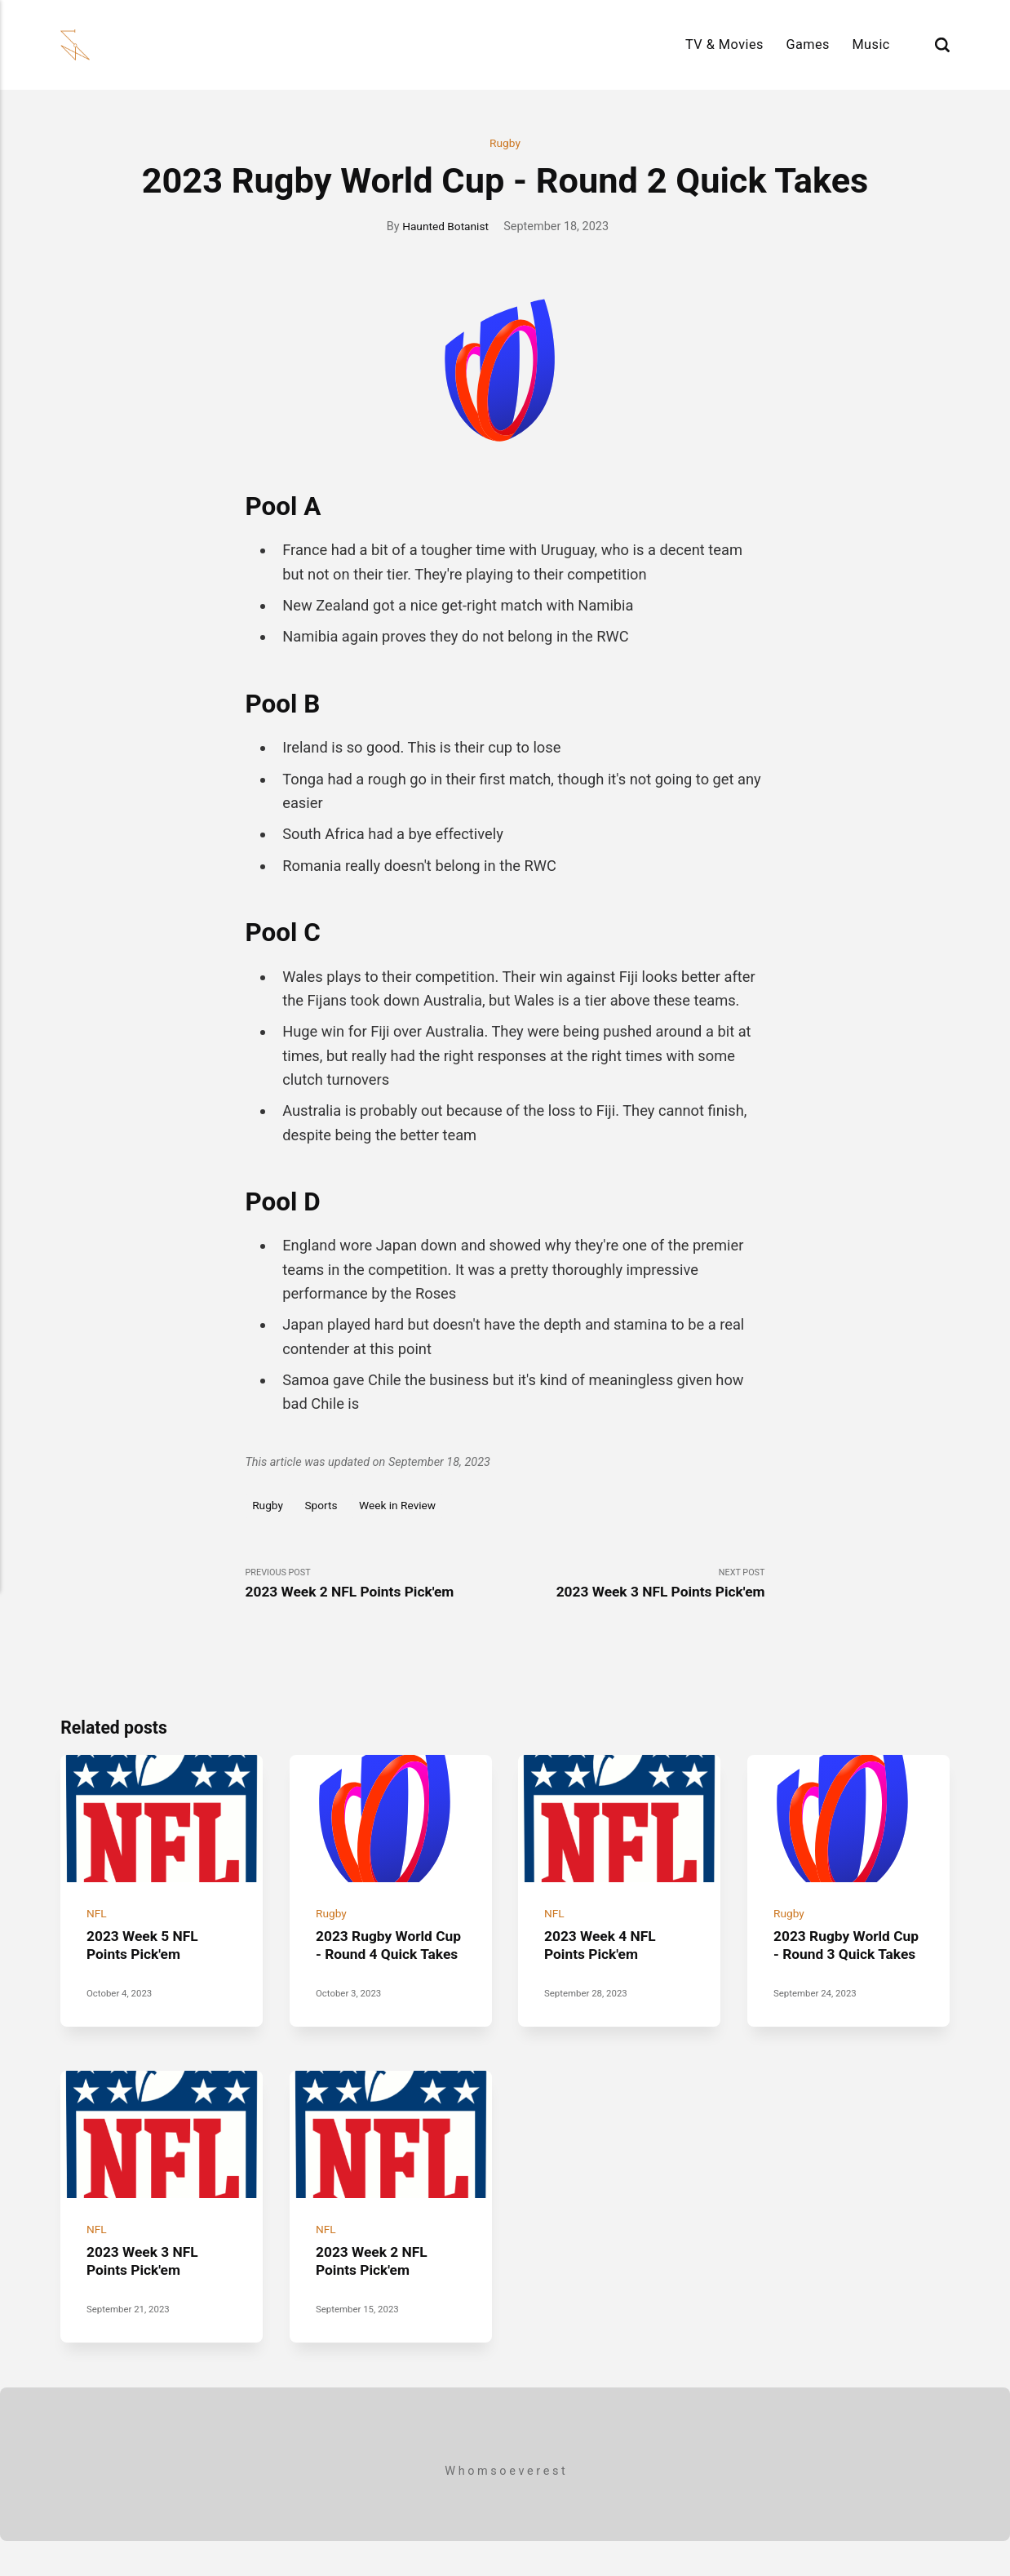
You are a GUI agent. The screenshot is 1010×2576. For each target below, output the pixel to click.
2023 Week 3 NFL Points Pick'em (145, 2296)
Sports (325, 1506)
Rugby (505, 144)
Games (808, 44)
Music (870, 44)
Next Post (635, 1586)
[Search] (942, 44)
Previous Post (376, 1586)
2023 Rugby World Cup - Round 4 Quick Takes (384, 1963)
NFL (97, 1924)
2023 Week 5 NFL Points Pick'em (145, 1954)
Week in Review (405, 1506)
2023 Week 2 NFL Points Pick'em (374, 2296)
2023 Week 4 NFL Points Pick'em (603, 1954)
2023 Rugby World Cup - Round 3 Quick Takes (841, 1963)
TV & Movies (724, 44)
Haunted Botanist (445, 227)
